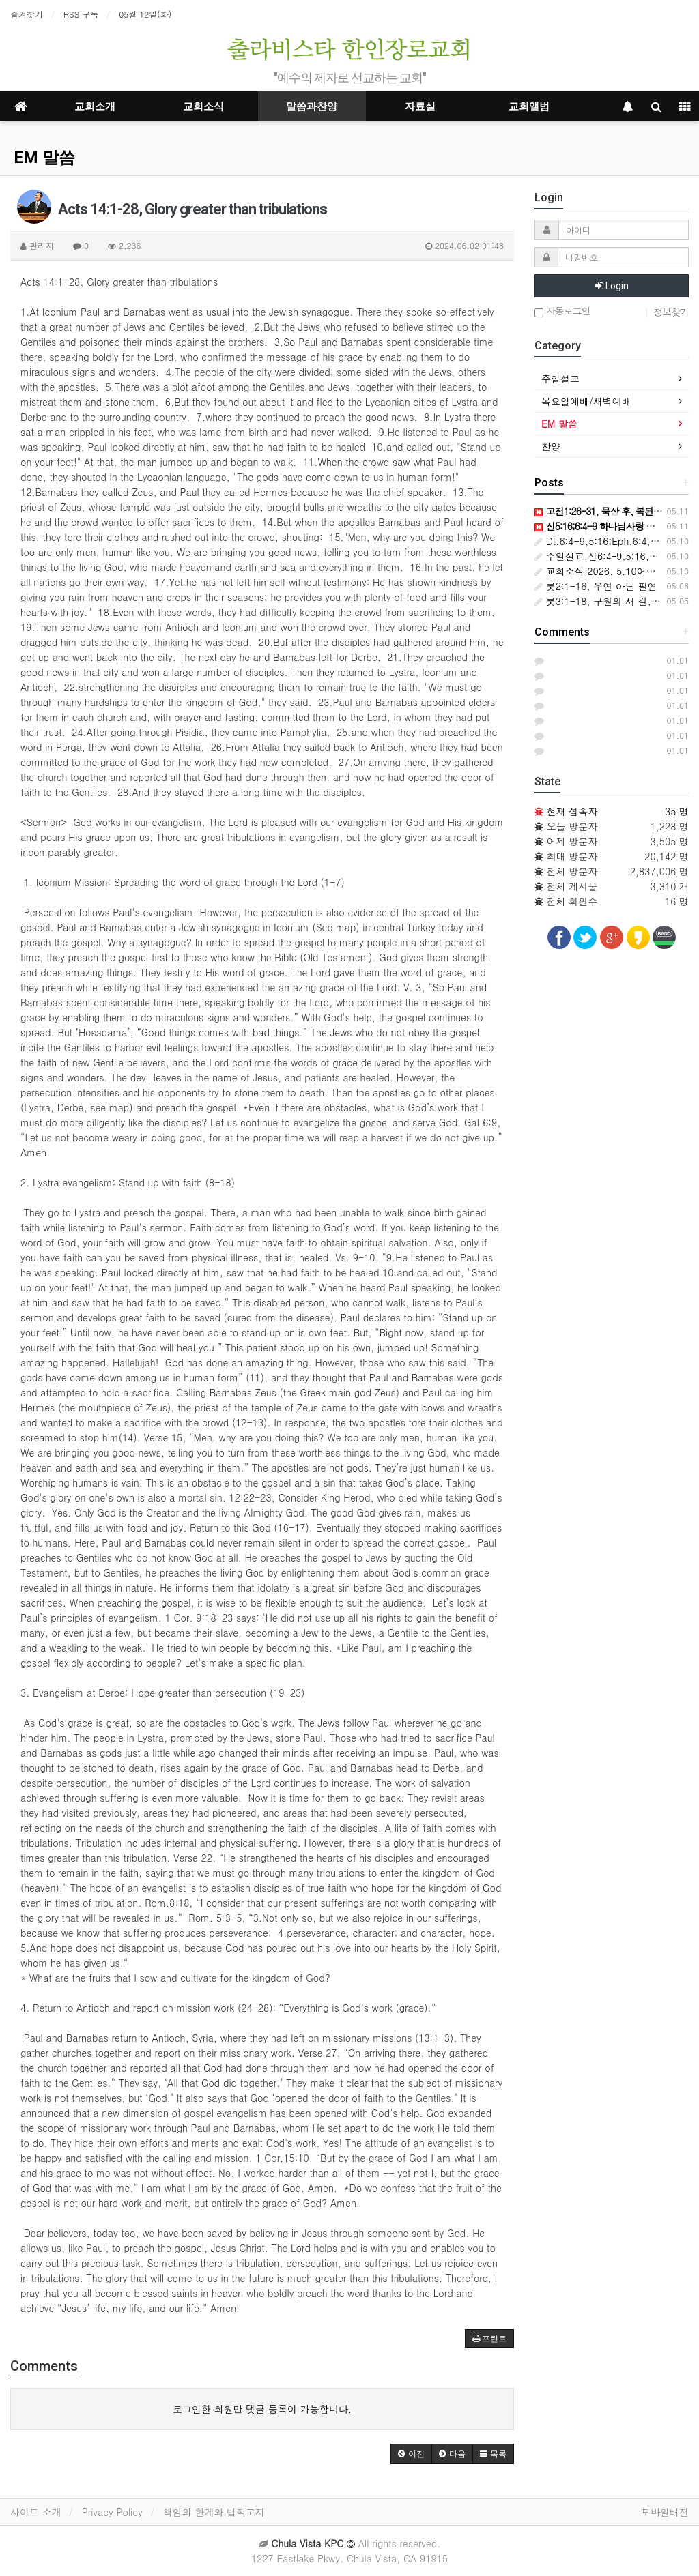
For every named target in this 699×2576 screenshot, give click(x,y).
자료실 (420, 106)
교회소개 (94, 106)
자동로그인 (562, 311)
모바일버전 (665, 2512)
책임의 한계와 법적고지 (214, 2512)
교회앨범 (529, 106)
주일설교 (560, 378)
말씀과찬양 (311, 106)
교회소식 (203, 106)
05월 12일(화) (145, 14)
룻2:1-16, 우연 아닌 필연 (595, 586)
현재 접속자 (572, 811)
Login (612, 285)
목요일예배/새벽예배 (586, 401)
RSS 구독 (80, 14)
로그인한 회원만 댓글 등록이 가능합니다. (262, 2409)
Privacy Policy (112, 2512)
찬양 (550, 446)
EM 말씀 (44, 157)
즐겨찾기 (26, 14)
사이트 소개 (35, 2512)
